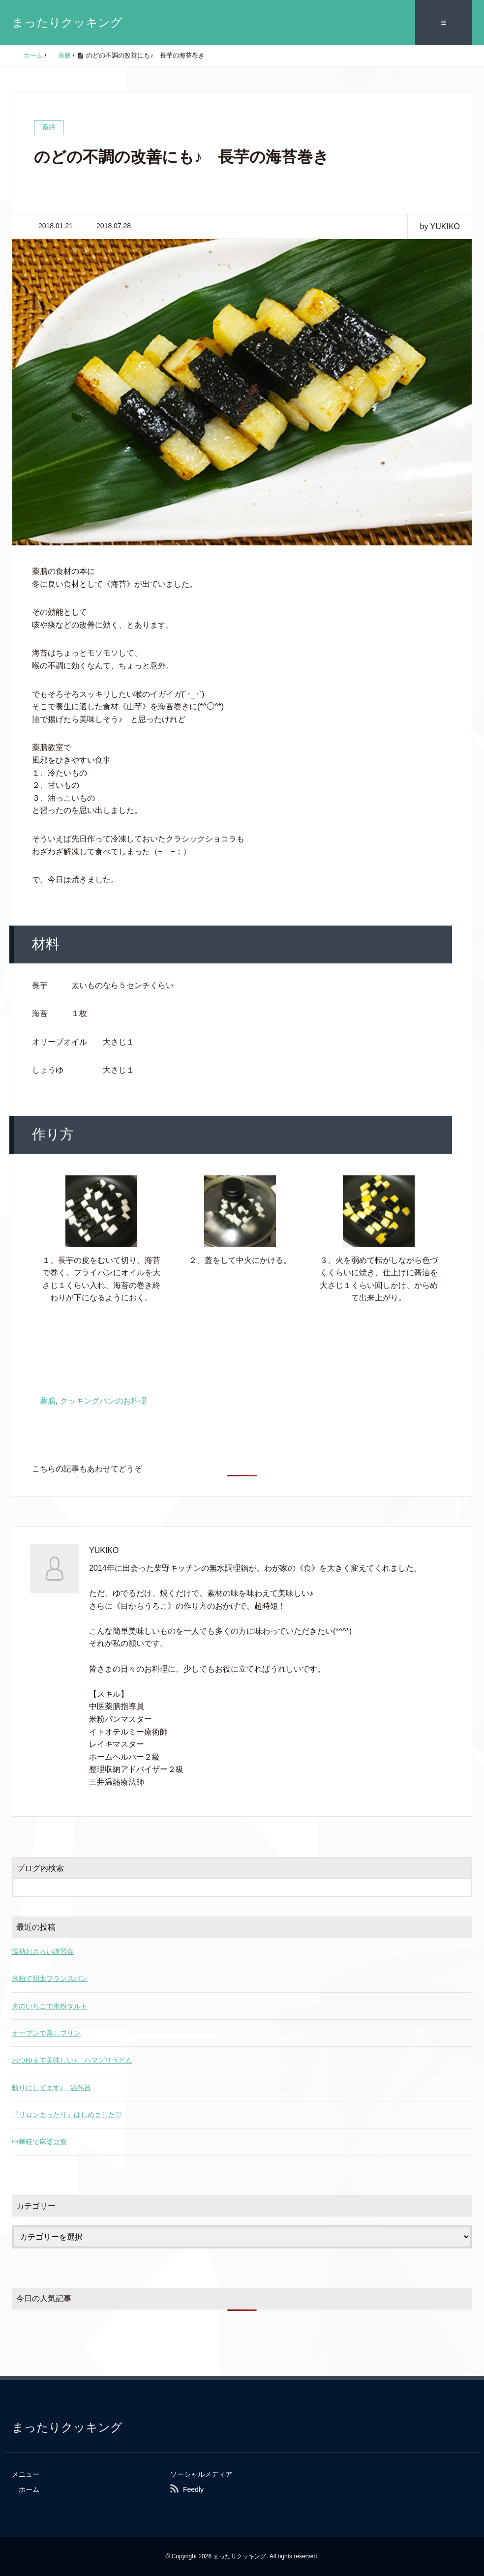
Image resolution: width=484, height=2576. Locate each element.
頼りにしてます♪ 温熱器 (51, 2088)
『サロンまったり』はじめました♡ (67, 2115)
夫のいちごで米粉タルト (50, 2006)
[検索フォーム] (232, 1887)
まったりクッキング (67, 22)
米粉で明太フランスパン (50, 1978)
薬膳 (48, 1401)
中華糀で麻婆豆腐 (39, 2142)
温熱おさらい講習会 (43, 1951)
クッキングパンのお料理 (103, 1401)
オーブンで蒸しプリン (46, 2033)
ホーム (29, 2489)
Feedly (193, 2489)
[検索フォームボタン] (462, 1887)
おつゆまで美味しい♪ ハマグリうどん (72, 2060)
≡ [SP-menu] (444, 22)
